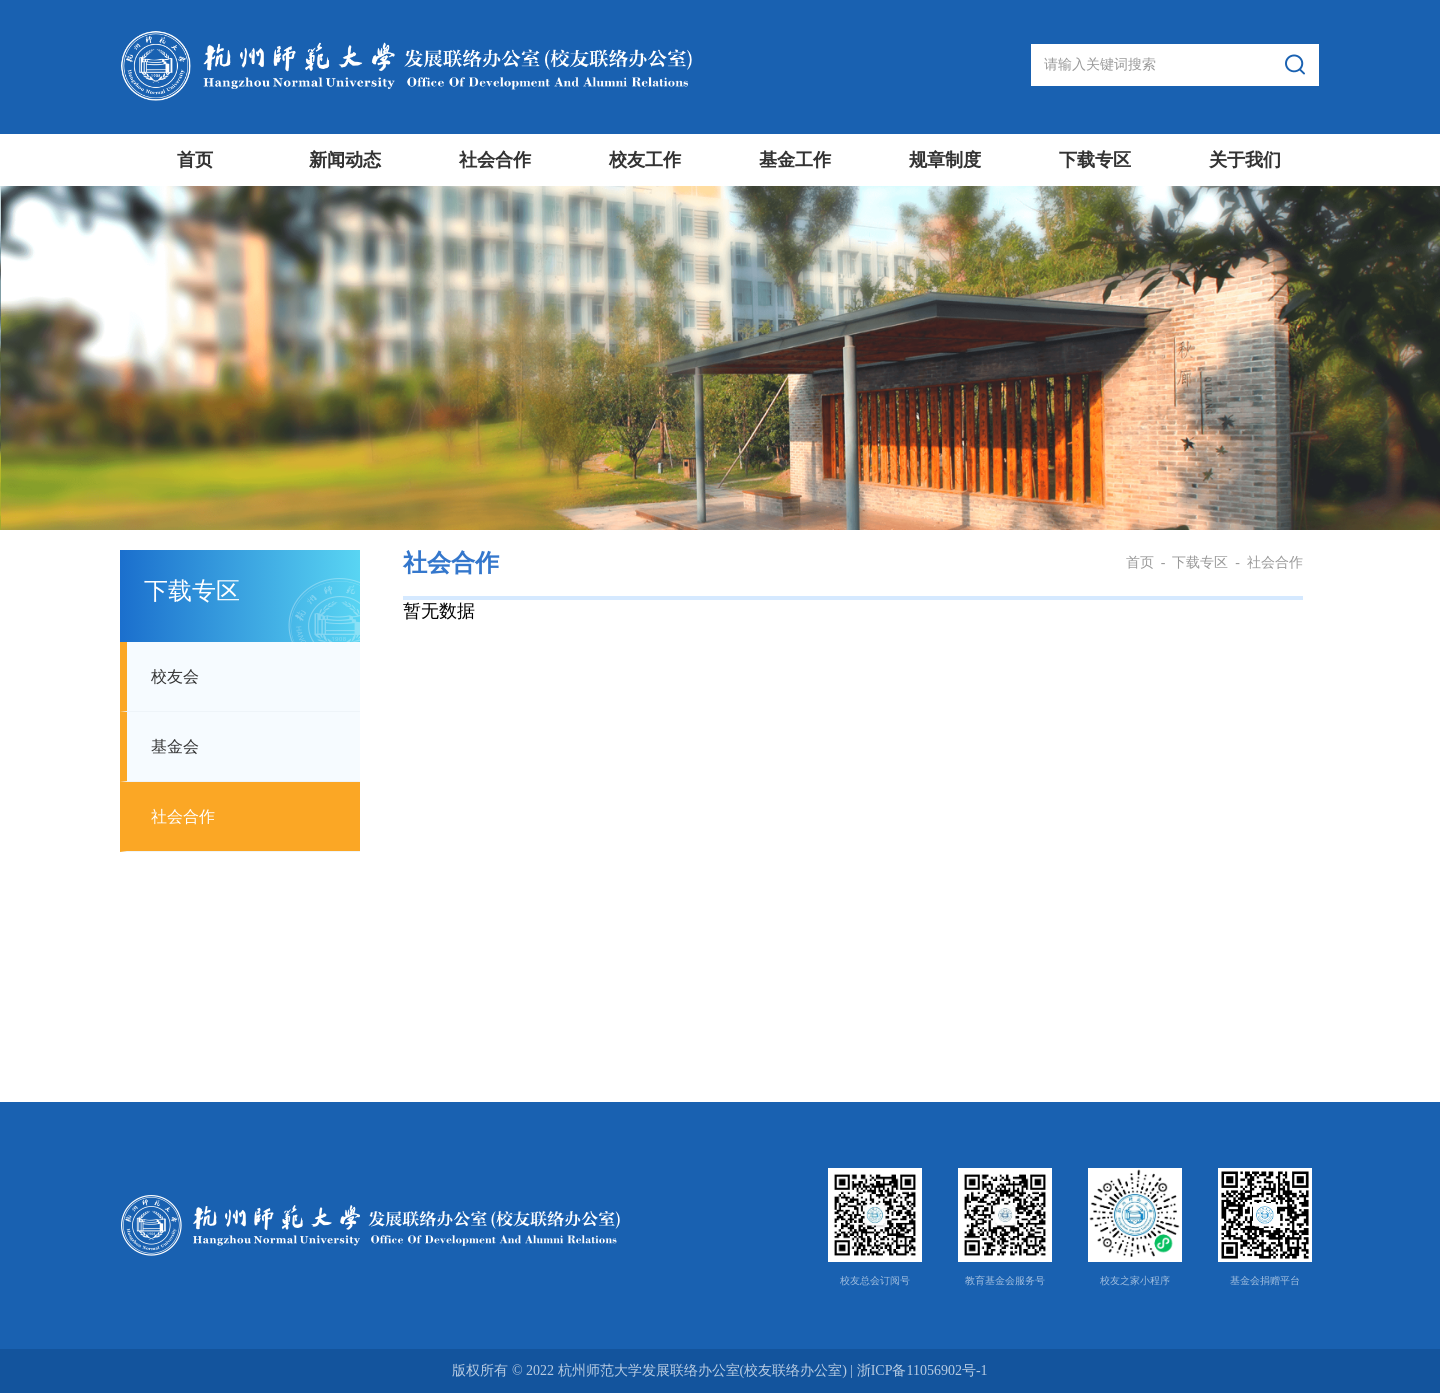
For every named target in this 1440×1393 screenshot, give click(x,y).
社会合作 (495, 160)
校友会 (175, 676)
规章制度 (945, 160)
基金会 (175, 746)
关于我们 (1245, 160)
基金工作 (795, 160)
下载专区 (1095, 160)
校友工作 (645, 160)
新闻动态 (345, 160)
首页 (195, 160)
